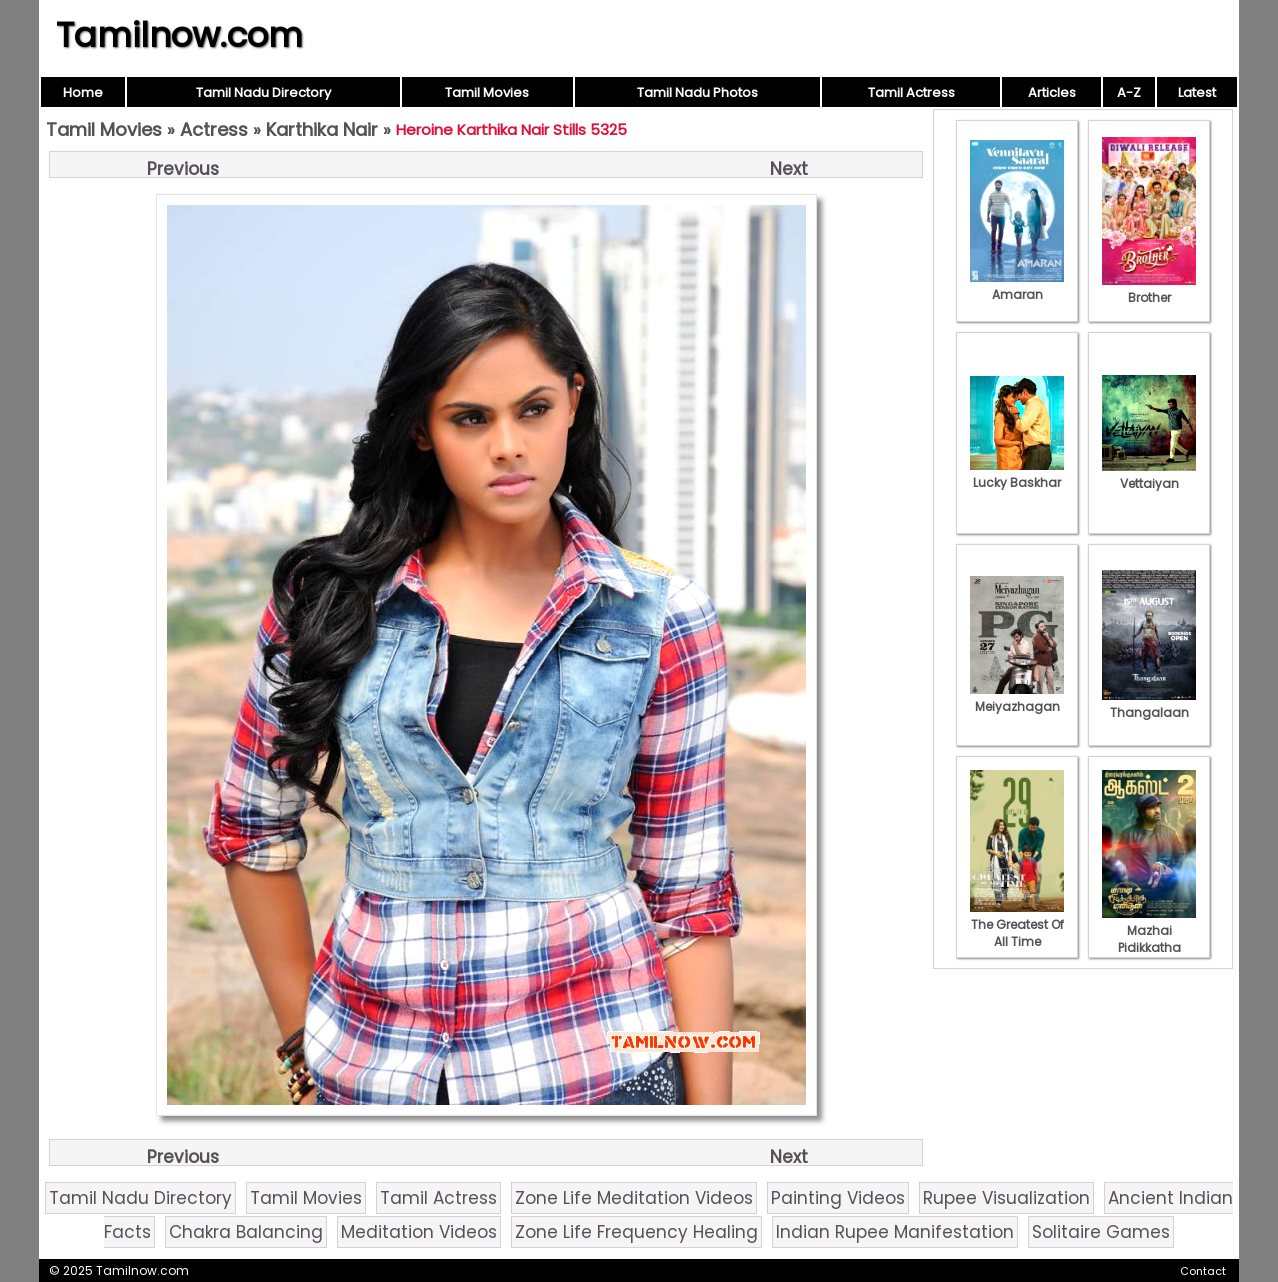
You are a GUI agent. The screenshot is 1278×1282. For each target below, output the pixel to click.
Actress (214, 129)
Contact (1203, 1271)
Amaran (1017, 286)
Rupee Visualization (1006, 1198)
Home (83, 92)
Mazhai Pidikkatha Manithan (1149, 939)
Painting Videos (838, 1198)
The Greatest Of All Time (1017, 924)
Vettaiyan (1149, 475)
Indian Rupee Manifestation (895, 1232)
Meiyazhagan (1017, 698)
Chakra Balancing (246, 1232)
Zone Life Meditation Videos (634, 1198)
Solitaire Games (1101, 1232)
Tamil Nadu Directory (263, 92)
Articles (1052, 92)
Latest (1197, 92)
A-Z (1129, 92)
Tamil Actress (911, 92)
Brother (1149, 289)
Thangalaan (1149, 704)
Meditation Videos (419, 1232)
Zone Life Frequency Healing (636, 1232)
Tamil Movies (487, 92)
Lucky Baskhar (1017, 474)
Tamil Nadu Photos (697, 92)
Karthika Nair (322, 129)
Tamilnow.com (179, 35)
